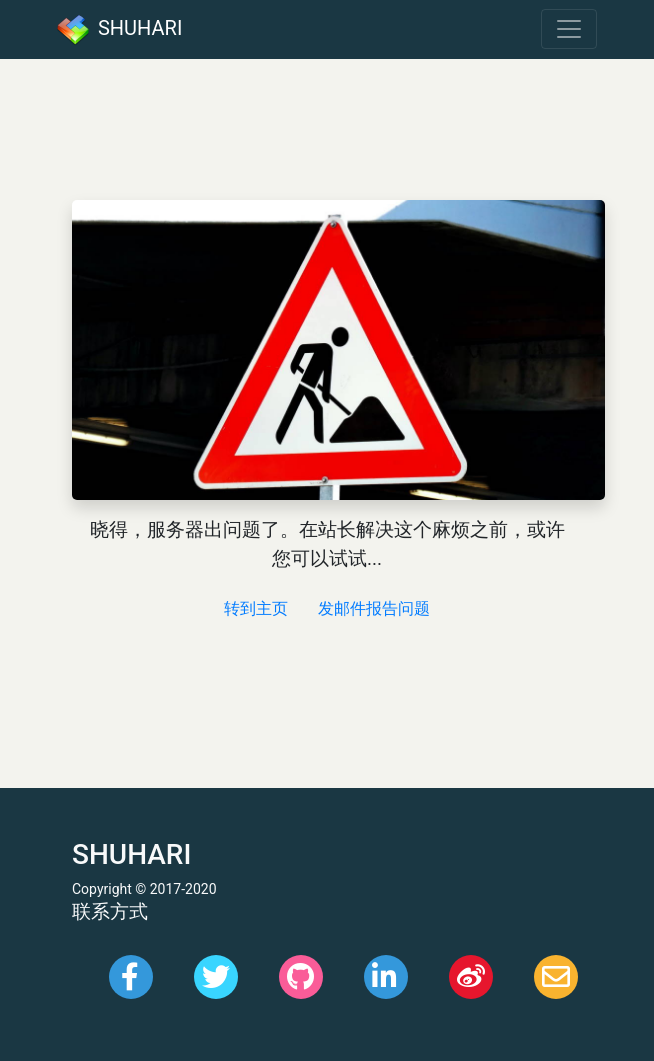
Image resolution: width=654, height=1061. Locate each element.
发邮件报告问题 (374, 608)
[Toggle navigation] (569, 29)
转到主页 (256, 608)
